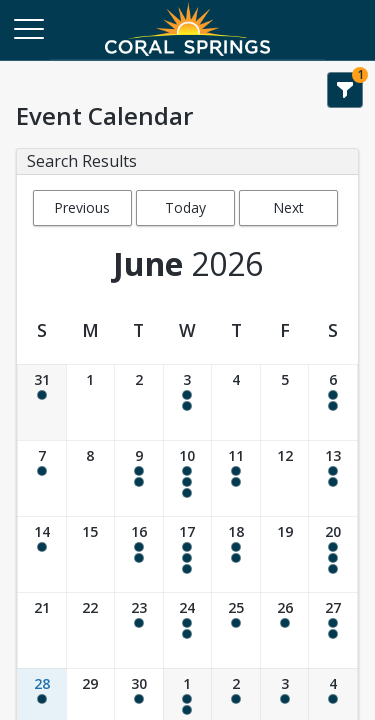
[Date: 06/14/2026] (42, 554)
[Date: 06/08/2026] (91, 478)
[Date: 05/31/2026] (42, 402)
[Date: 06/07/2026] (42, 478)
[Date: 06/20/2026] (333, 554)
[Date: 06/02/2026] (139, 402)
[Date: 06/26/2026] (285, 630)
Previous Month (82, 212)
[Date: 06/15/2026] (91, 554)
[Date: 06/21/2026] (42, 630)
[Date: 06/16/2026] (139, 554)
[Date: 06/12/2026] (285, 478)
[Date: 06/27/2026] (333, 630)
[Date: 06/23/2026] (139, 630)
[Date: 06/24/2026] (188, 630)
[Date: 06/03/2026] (188, 402)
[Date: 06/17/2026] (188, 554)
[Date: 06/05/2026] (285, 402)
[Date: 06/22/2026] (91, 630)
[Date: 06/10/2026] (188, 478)
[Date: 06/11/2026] (236, 478)
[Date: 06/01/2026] (91, 402)
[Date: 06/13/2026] (333, 478)
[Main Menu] (28, 28)
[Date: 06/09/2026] (139, 478)
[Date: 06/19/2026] (285, 554)
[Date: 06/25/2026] (236, 630)
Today (185, 207)
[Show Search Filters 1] (345, 90)
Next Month (288, 212)
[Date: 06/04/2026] (236, 402)
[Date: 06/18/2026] (236, 554)
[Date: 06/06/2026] (333, 402)
